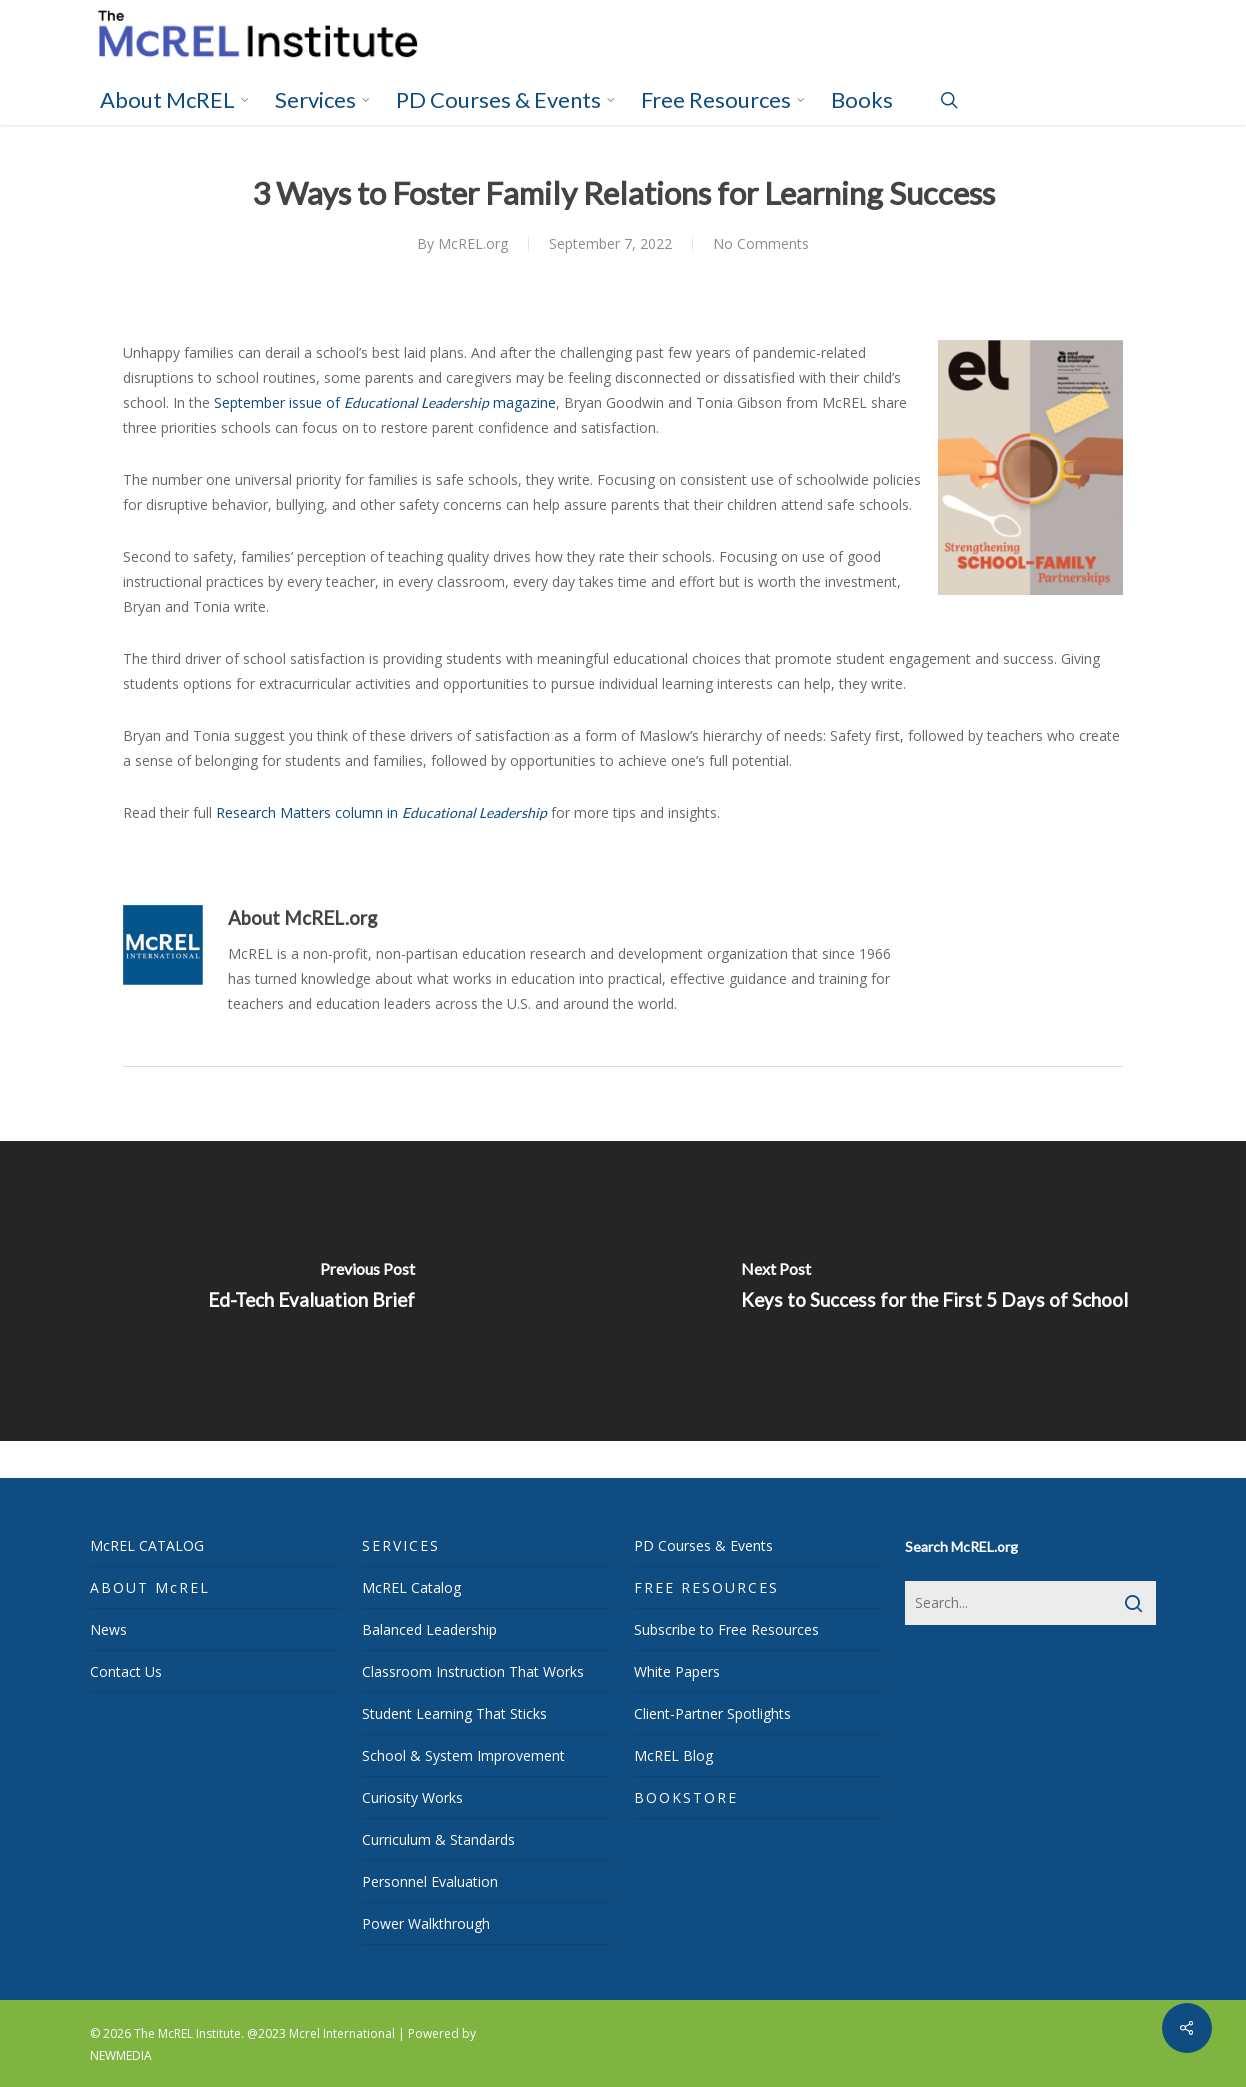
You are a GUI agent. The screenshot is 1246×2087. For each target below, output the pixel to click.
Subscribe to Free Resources (726, 1629)
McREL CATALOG (147, 1545)
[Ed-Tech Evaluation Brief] (311, 1291)
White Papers (677, 1671)
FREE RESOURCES (706, 1587)
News (108, 1629)
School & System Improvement (463, 1755)
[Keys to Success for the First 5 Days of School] (934, 1291)
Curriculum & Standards (438, 1839)
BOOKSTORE (686, 1797)
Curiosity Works (412, 1797)
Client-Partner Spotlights (712, 1713)
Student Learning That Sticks (454, 1713)
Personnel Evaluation (430, 1881)
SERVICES (401, 1545)
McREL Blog (673, 1755)
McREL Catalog (411, 1587)
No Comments (761, 243)
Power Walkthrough (426, 1923)
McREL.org (473, 243)
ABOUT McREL (150, 1587)
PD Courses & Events (703, 1545)
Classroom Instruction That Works (473, 1671)
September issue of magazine (385, 402)
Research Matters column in (381, 812)
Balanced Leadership (429, 1629)
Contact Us (126, 1671)
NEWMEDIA (121, 2055)
